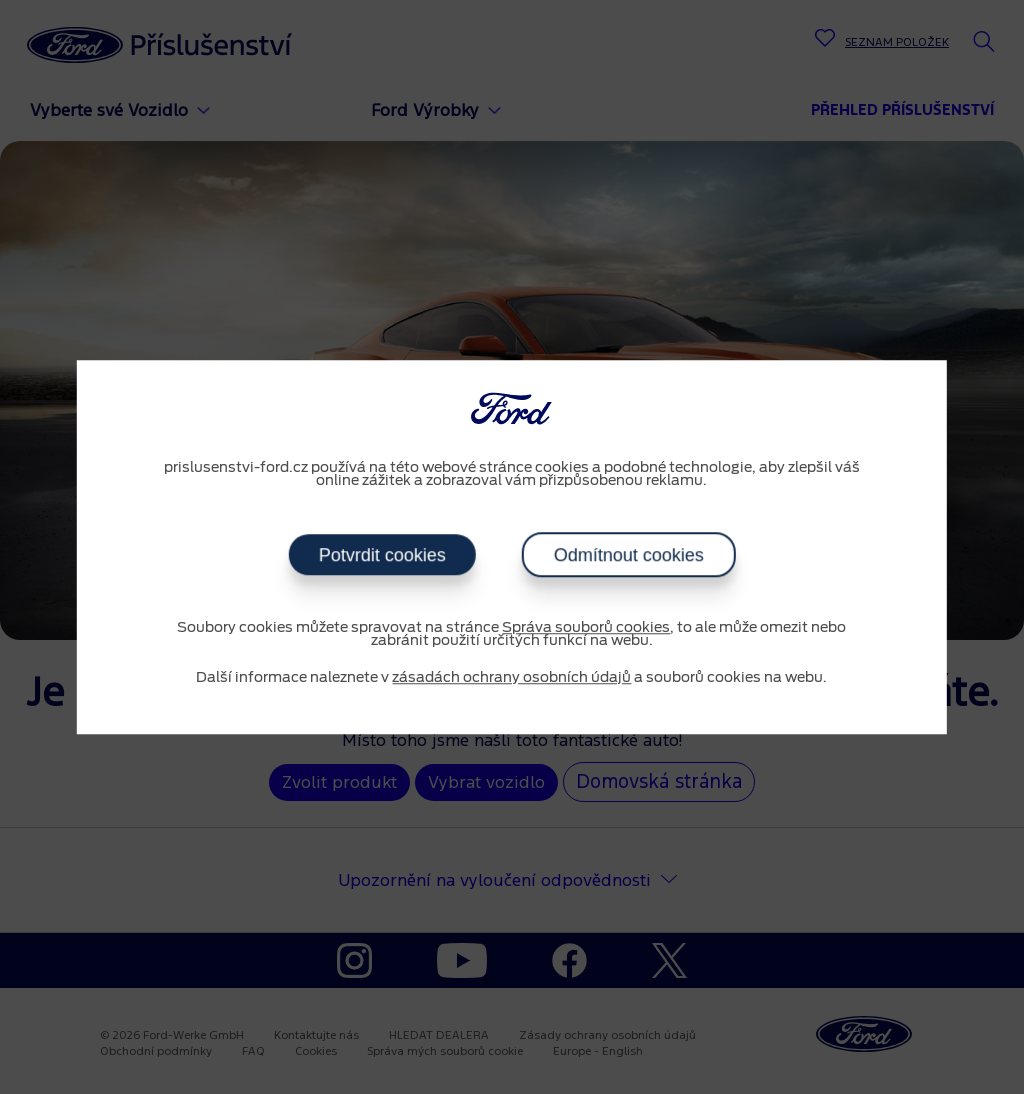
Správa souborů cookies (586, 628)
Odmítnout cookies (628, 555)
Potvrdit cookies (381, 555)
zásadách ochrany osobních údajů (511, 678)
